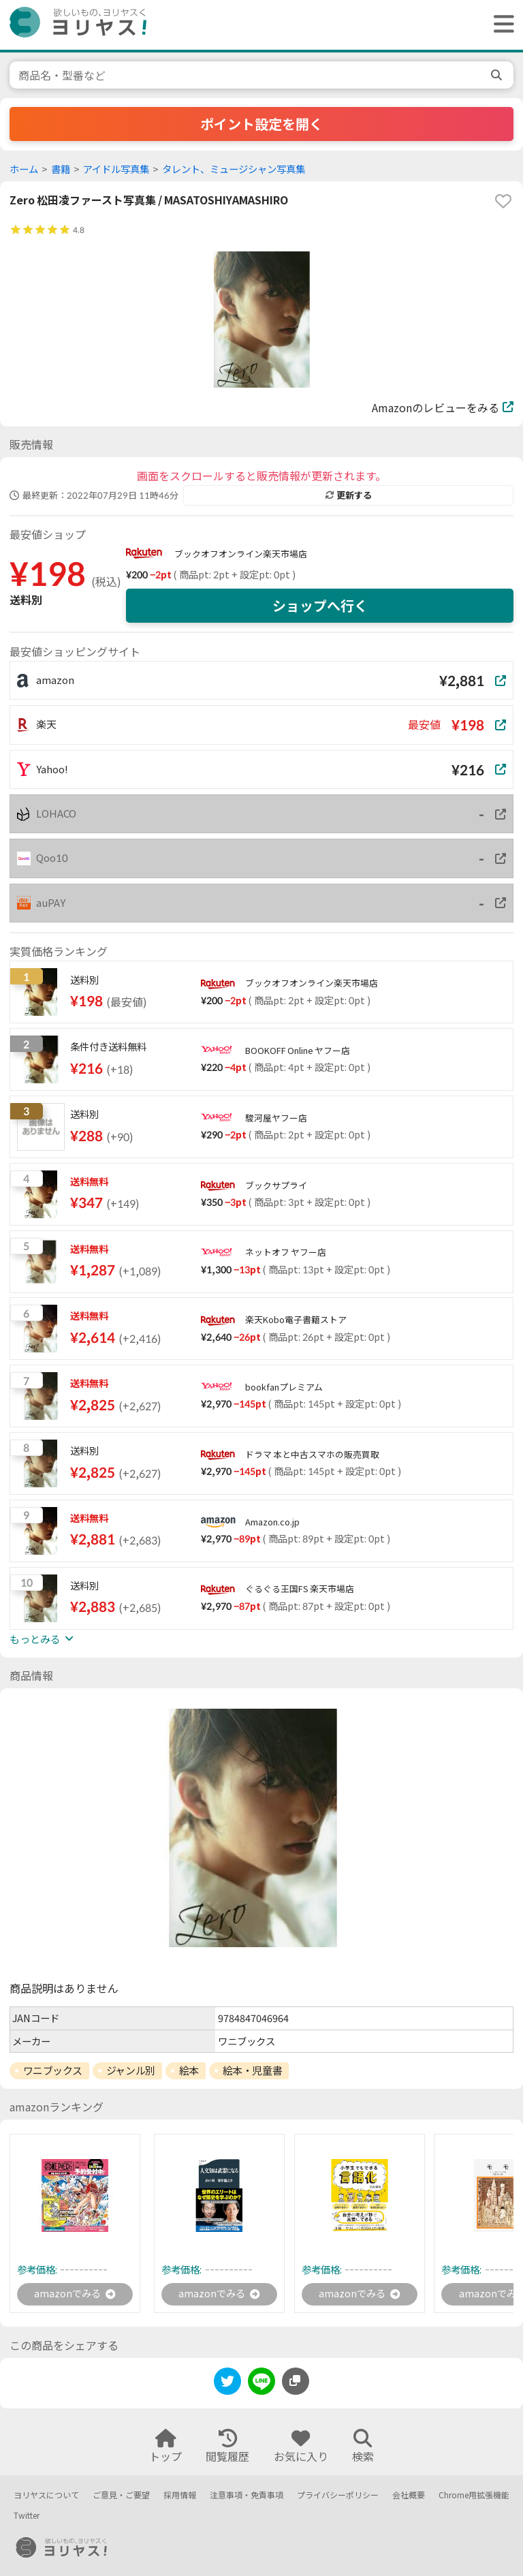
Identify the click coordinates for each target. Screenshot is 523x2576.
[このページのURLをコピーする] (295, 2382)
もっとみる (42, 1639)
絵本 (189, 2070)
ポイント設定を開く (261, 124)
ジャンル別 (130, 2070)
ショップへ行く (320, 606)
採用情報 (179, 2495)
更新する (349, 495)
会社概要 (408, 2495)
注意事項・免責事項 (246, 2495)
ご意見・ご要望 (121, 2495)
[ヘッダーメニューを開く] (500, 25)
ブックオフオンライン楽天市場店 (240, 553)
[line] (261, 2385)
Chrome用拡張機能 (474, 2495)
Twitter (26, 2516)
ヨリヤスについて (46, 2495)
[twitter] (227, 2385)
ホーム (24, 169)
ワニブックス (52, 2070)
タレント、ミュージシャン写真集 (233, 169)
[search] (498, 75)
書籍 (60, 169)
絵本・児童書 (252, 2070)
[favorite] (503, 201)
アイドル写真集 (116, 169)
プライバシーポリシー (338, 2495)
